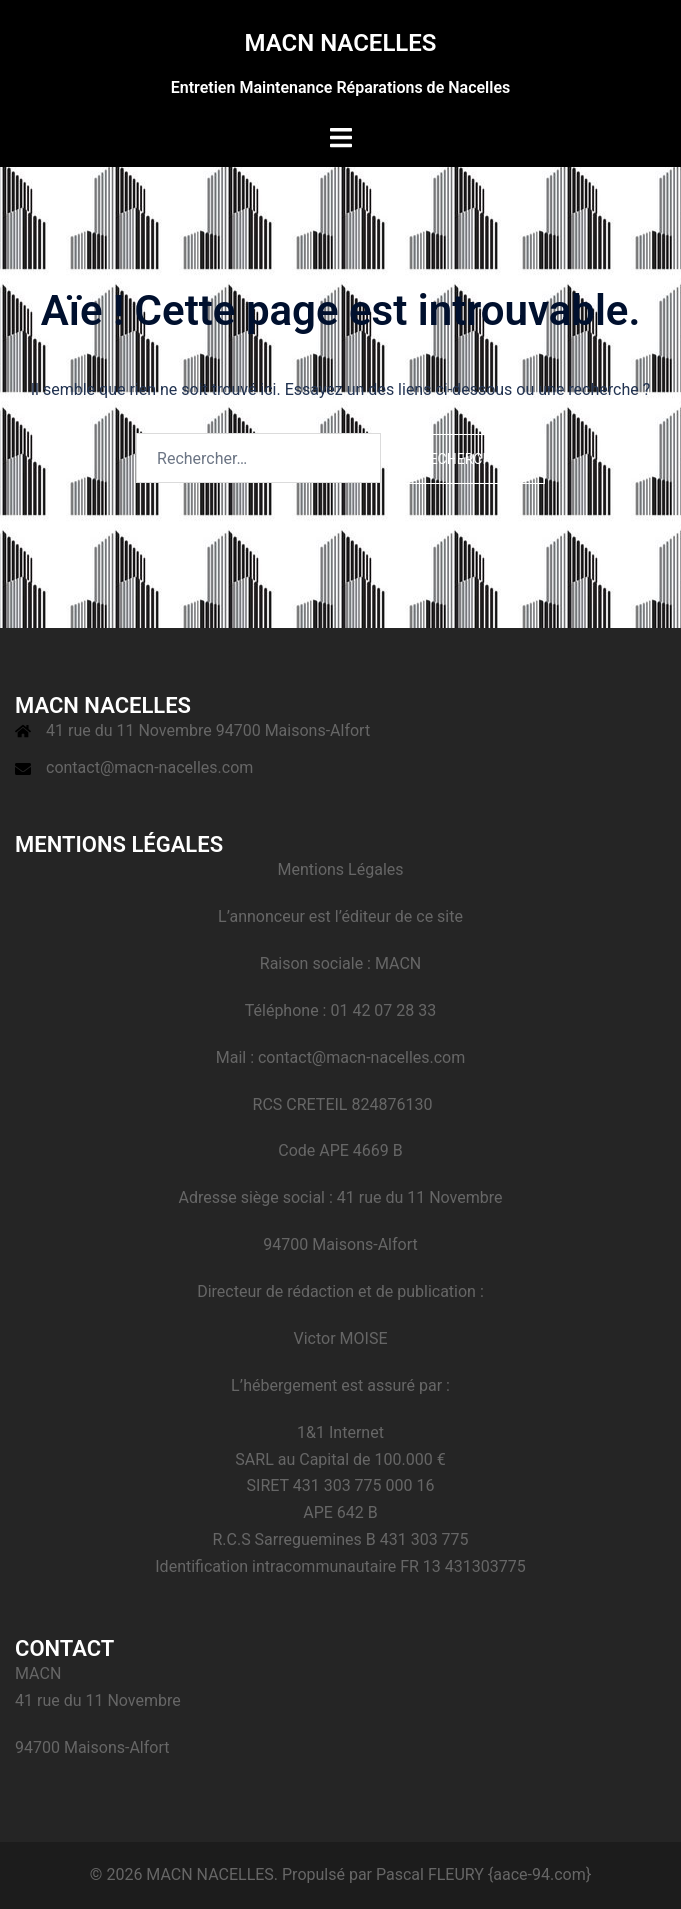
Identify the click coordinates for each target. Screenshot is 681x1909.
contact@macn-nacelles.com (149, 767)
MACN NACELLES (340, 43)
